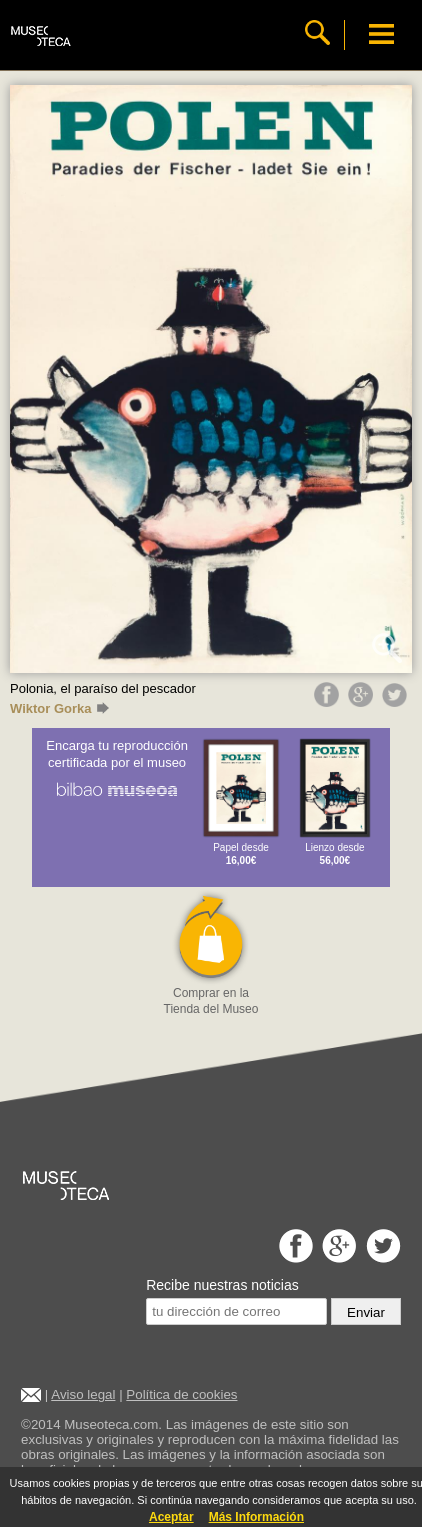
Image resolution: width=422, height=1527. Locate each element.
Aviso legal (83, 1394)
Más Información (256, 1517)
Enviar (366, 1312)
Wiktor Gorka (59, 708)
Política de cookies (181, 1394)
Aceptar (171, 1517)
